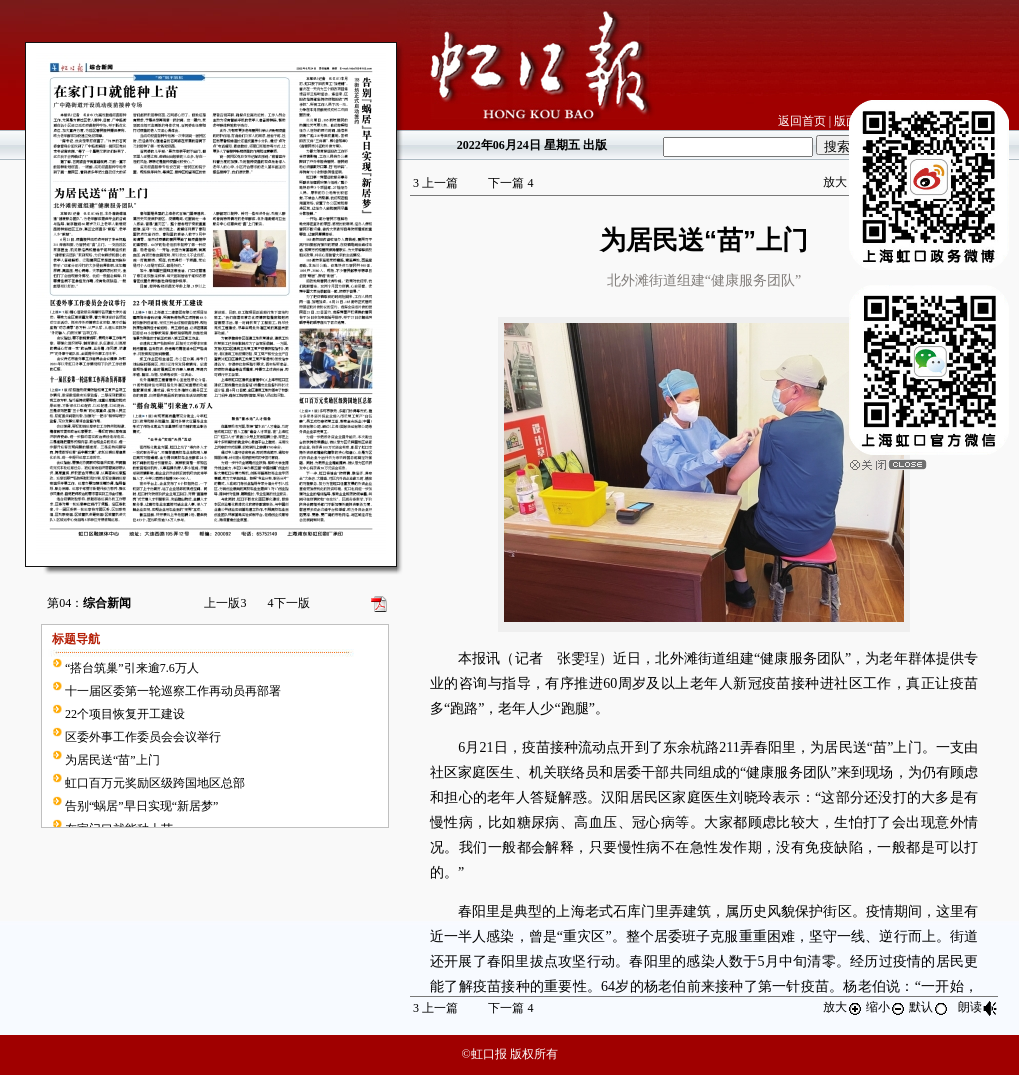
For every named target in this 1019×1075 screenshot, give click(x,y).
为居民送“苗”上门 (112, 760)
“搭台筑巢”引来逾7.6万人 (132, 668)
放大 (843, 182)
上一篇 (435, 183)
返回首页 (802, 121)
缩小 (886, 1007)
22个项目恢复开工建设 (125, 714)
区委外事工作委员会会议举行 (143, 737)
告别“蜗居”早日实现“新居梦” (141, 806)
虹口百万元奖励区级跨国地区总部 (155, 783)
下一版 (289, 603)
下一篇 (510, 183)
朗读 (978, 1007)
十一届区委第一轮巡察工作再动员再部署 (173, 691)
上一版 (225, 603)
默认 (929, 1007)
